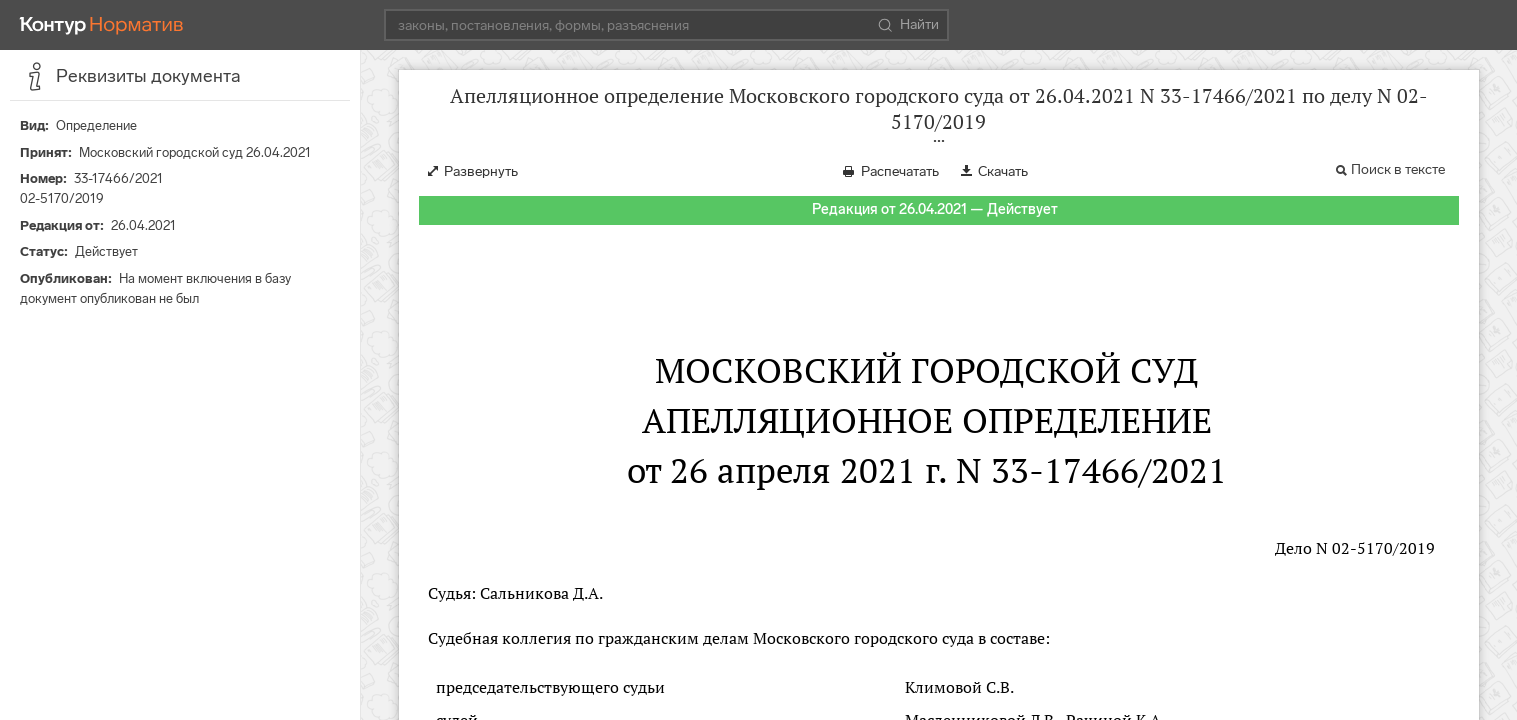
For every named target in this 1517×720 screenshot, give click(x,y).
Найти (908, 25)
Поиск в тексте (1398, 169)
